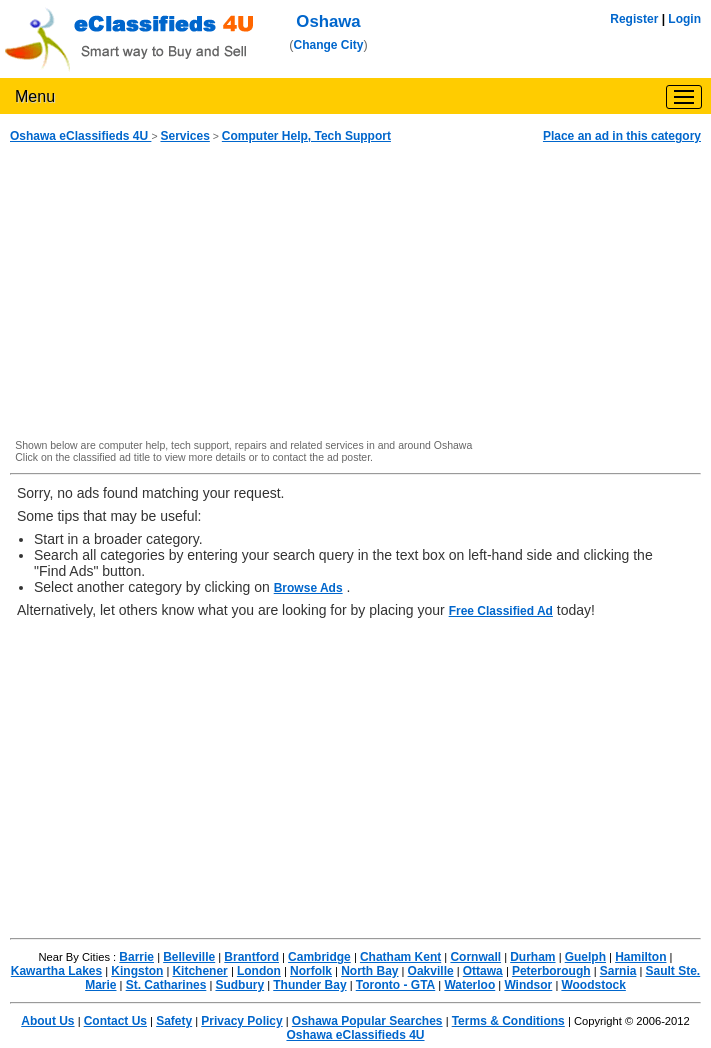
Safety (174, 1021)
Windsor (528, 985)
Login (684, 19)
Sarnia (618, 971)
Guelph (585, 957)
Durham (532, 957)
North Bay (369, 971)
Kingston (137, 971)
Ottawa (483, 971)
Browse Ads (308, 588)
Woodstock (593, 985)
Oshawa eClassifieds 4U (80, 136)
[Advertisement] (355, 292)
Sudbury (239, 985)
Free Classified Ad (501, 611)
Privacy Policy (241, 1021)
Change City (329, 45)
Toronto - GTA (396, 985)
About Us (47, 1021)
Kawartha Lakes (56, 971)
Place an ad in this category (622, 136)
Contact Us (115, 1021)
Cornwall (475, 957)
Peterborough (551, 971)
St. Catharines (166, 985)
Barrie (136, 957)
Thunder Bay (309, 985)
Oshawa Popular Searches (367, 1021)
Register (634, 19)
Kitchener (199, 971)
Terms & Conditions (508, 1021)
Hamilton (640, 957)
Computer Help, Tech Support (306, 136)
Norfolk (311, 971)
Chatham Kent (400, 957)
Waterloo (469, 985)
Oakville (431, 971)
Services (184, 136)
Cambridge (319, 957)
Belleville (189, 957)
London (259, 971)
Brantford (251, 957)
